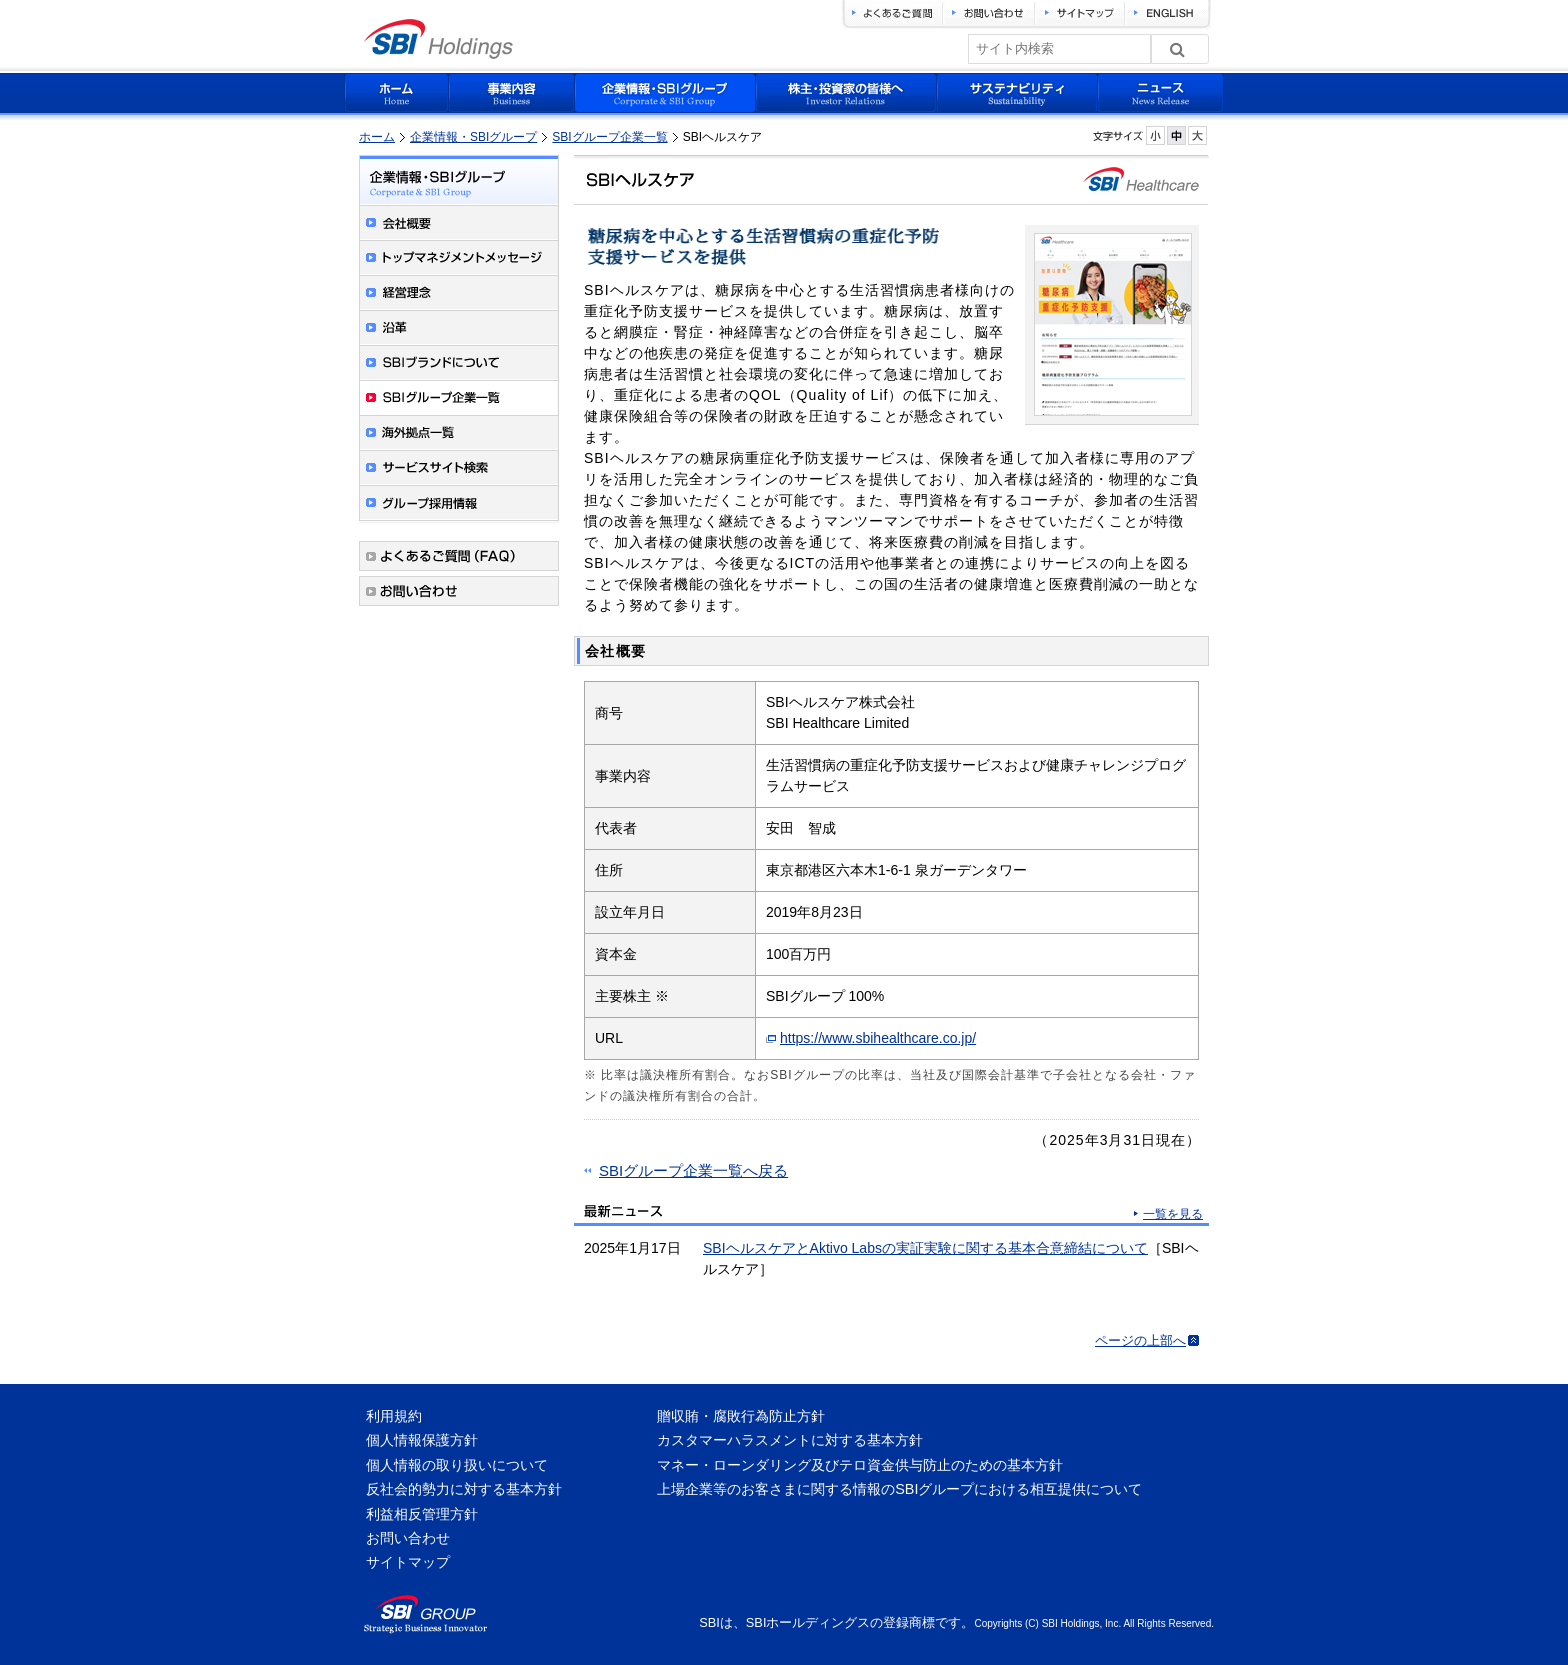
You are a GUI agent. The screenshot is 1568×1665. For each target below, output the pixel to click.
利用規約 (394, 1416)
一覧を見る (1173, 1214)
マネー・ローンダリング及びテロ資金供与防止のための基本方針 (860, 1465)
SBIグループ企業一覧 (609, 137)
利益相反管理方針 (422, 1514)
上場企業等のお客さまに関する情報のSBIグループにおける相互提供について (899, 1489)
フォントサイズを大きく (1197, 135)
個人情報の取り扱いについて (457, 1465)
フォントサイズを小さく (1155, 135)
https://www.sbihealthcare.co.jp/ (878, 1038)
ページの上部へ (1140, 1340)
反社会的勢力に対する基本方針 (464, 1489)
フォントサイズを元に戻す (1176, 135)
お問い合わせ (408, 1538)
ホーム (377, 137)
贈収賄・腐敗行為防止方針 (741, 1416)
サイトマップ (408, 1562)
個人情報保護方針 (422, 1440)
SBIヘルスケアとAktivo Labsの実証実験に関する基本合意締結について (925, 1248)
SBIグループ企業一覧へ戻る (693, 1170)
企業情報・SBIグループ (473, 137)
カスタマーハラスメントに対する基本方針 (790, 1440)
